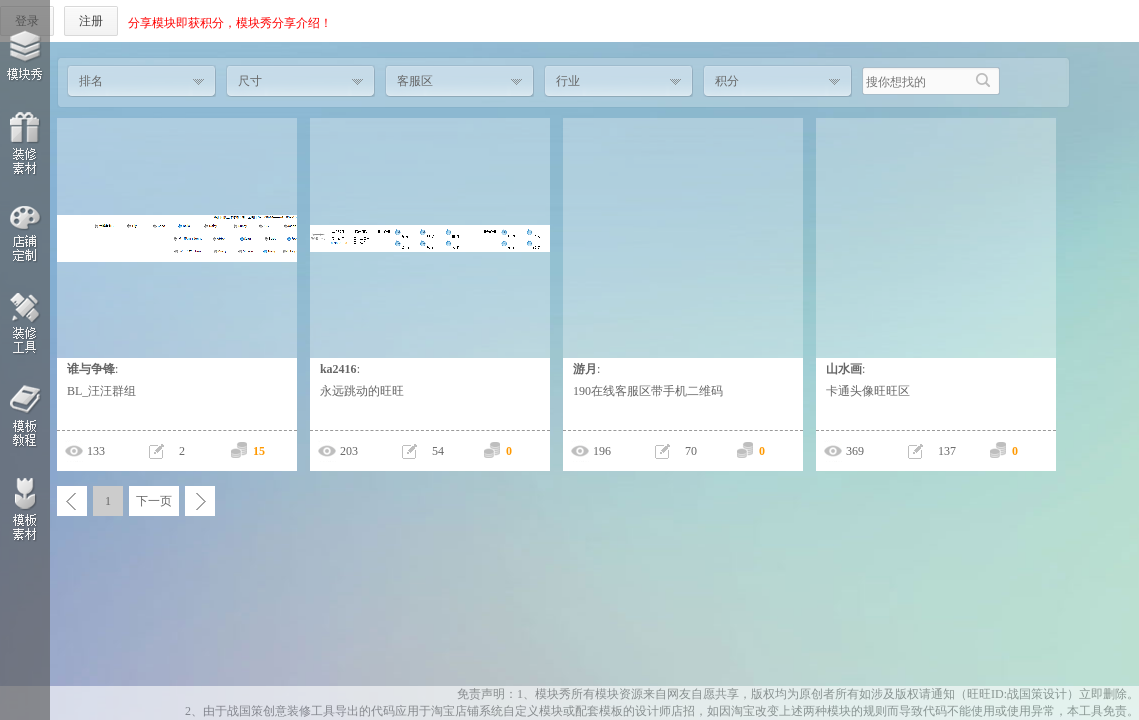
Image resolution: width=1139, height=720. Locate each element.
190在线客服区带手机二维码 (648, 391)
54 (438, 451)
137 (947, 451)
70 (691, 451)
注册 (91, 21)
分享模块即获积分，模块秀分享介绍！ (230, 23)
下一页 (154, 501)
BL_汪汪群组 (101, 391)
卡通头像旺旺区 (868, 391)
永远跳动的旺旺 (362, 391)
